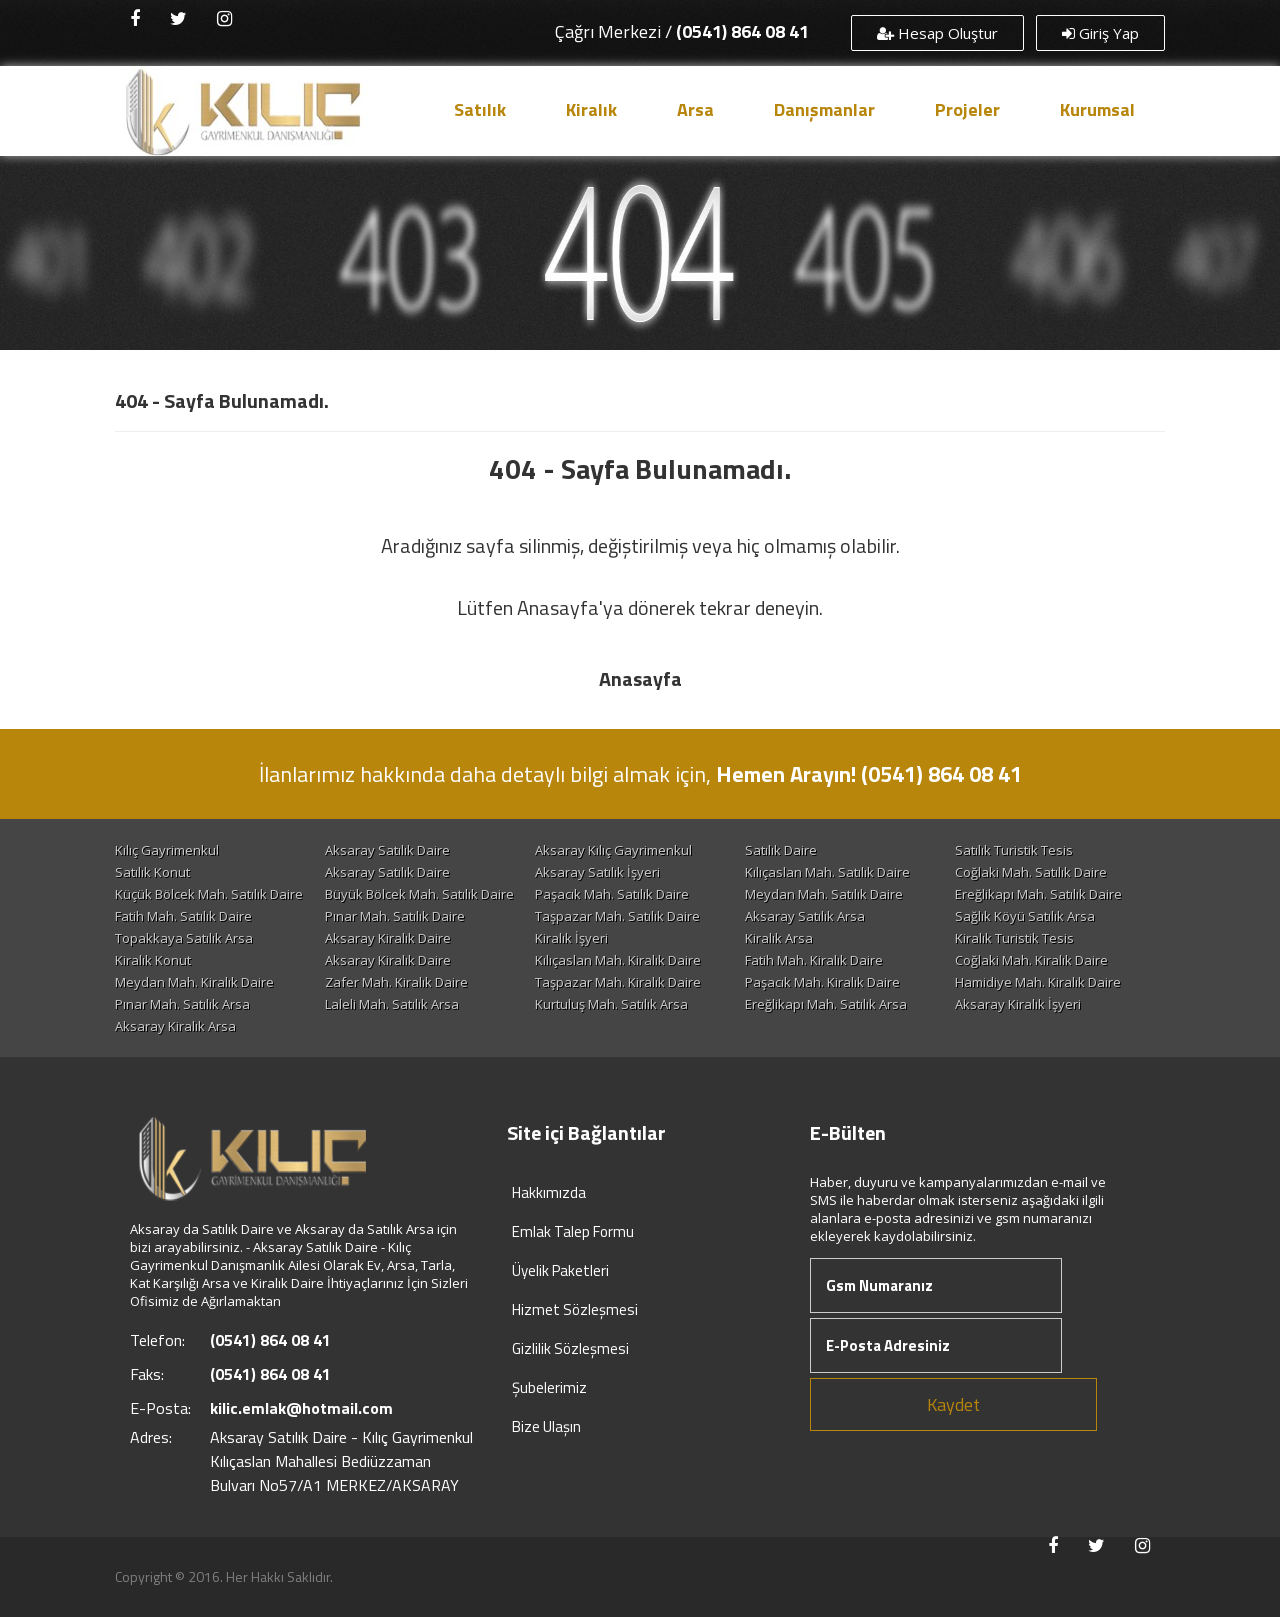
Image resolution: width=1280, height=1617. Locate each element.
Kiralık (591, 109)
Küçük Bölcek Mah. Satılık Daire (209, 894)
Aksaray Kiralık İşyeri (1018, 1004)
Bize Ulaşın (546, 1426)
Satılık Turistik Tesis (1014, 850)
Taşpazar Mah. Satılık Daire (617, 916)
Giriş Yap (1100, 33)
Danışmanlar (824, 109)
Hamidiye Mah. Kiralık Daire (1038, 982)
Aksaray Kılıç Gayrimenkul (613, 850)
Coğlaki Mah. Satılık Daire (1031, 872)
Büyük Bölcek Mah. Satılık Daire (419, 894)
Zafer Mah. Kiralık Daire (396, 982)
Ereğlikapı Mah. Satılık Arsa (826, 1004)
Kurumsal (1097, 109)
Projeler (967, 109)
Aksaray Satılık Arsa (805, 916)
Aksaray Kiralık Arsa (175, 1026)
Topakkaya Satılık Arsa (184, 938)
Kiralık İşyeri (571, 938)
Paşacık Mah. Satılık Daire (612, 894)
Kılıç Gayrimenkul (167, 850)
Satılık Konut (152, 872)
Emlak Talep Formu (573, 1231)
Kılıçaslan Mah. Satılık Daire (827, 872)
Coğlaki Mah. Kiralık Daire (1031, 960)
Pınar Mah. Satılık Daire (395, 916)
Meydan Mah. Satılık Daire (824, 894)
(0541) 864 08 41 (742, 31)
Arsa (695, 109)
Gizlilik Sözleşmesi (570, 1348)
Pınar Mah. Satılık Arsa (182, 1004)
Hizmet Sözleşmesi (575, 1309)
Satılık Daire (781, 850)
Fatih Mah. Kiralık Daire (814, 960)
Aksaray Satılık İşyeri (597, 872)
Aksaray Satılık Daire (387, 850)
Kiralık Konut (153, 960)
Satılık (480, 109)
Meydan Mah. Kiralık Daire (194, 982)
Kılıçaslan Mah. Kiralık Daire (618, 960)
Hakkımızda (549, 1192)
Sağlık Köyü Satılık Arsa (1025, 916)
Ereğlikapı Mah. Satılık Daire (1038, 894)
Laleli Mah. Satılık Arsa (392, 1004)
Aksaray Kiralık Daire (388, 938)
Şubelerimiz (549, 1387)
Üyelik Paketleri (560, 1270)
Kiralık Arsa (779, 938)
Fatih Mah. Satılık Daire (183, 916)
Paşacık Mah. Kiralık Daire (822, 982)
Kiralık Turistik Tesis (1014, 938)
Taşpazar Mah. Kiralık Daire (618, 982)
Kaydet (953, 1404)
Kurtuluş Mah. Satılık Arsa (611, 1004)
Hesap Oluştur (937, 33)
